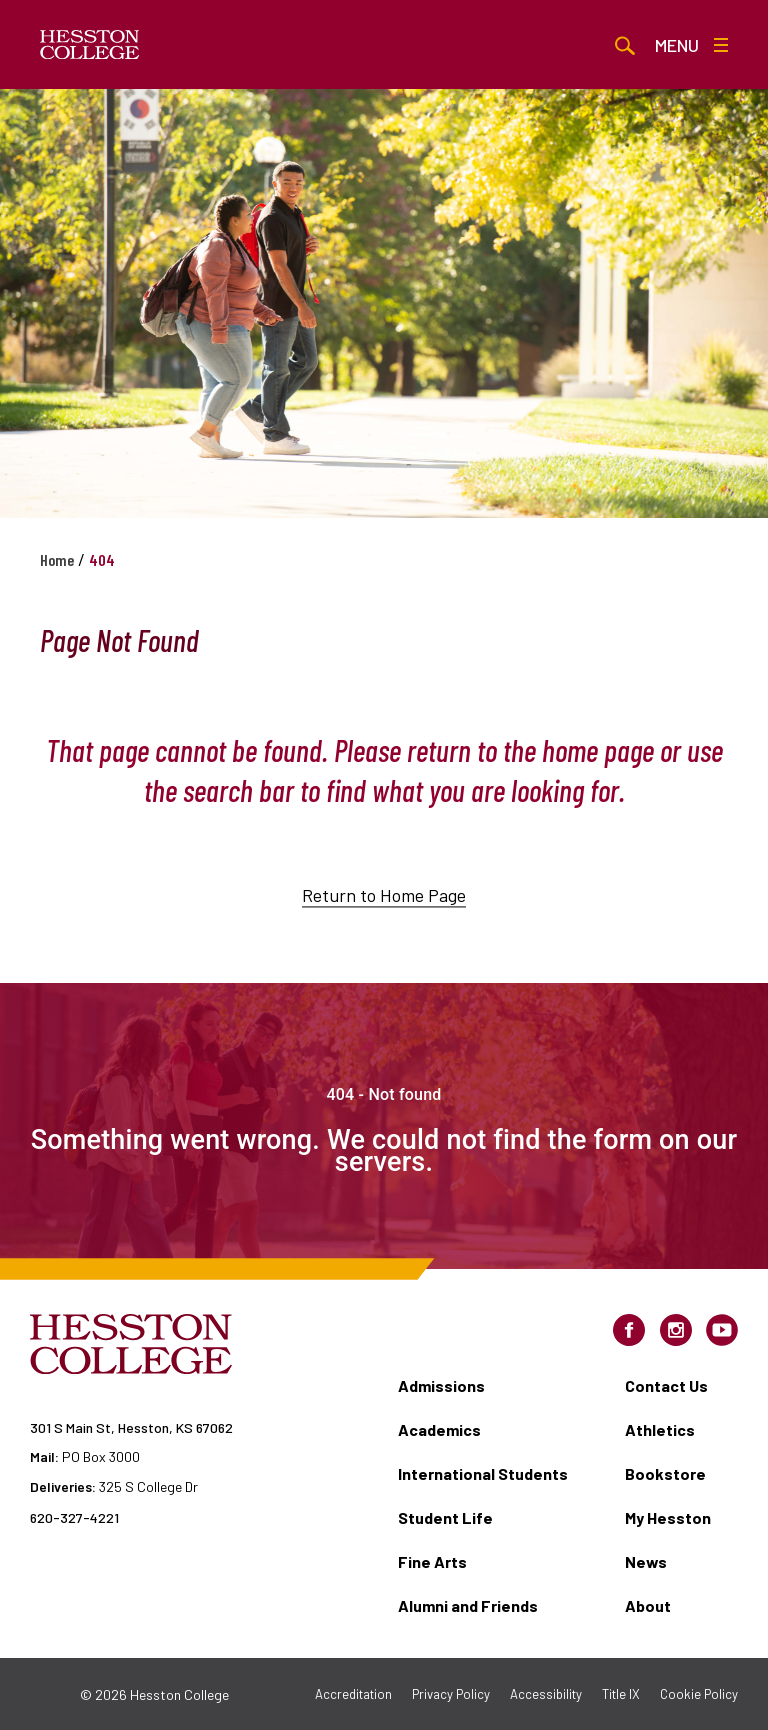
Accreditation (353, 1694)
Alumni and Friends (468, 1605)
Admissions (441, 1385)
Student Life (445, 1517)
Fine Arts (432, 1561)
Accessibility (546, 1694)
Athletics (660, 1429)
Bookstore (665, 1473)
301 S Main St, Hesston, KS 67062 (131, 1427)
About (648, 1605)
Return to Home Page (384, 918)
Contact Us (666, 1385)
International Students (483, 1473)
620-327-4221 (74, 1517)
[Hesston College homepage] (90, 45)
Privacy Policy (451, 1694)
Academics (439, 1429)
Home (57, 559)
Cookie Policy (699, 1694)
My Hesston (668, 1517)
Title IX (621, 1694)
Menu (691, 45)
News (646, 1561)
